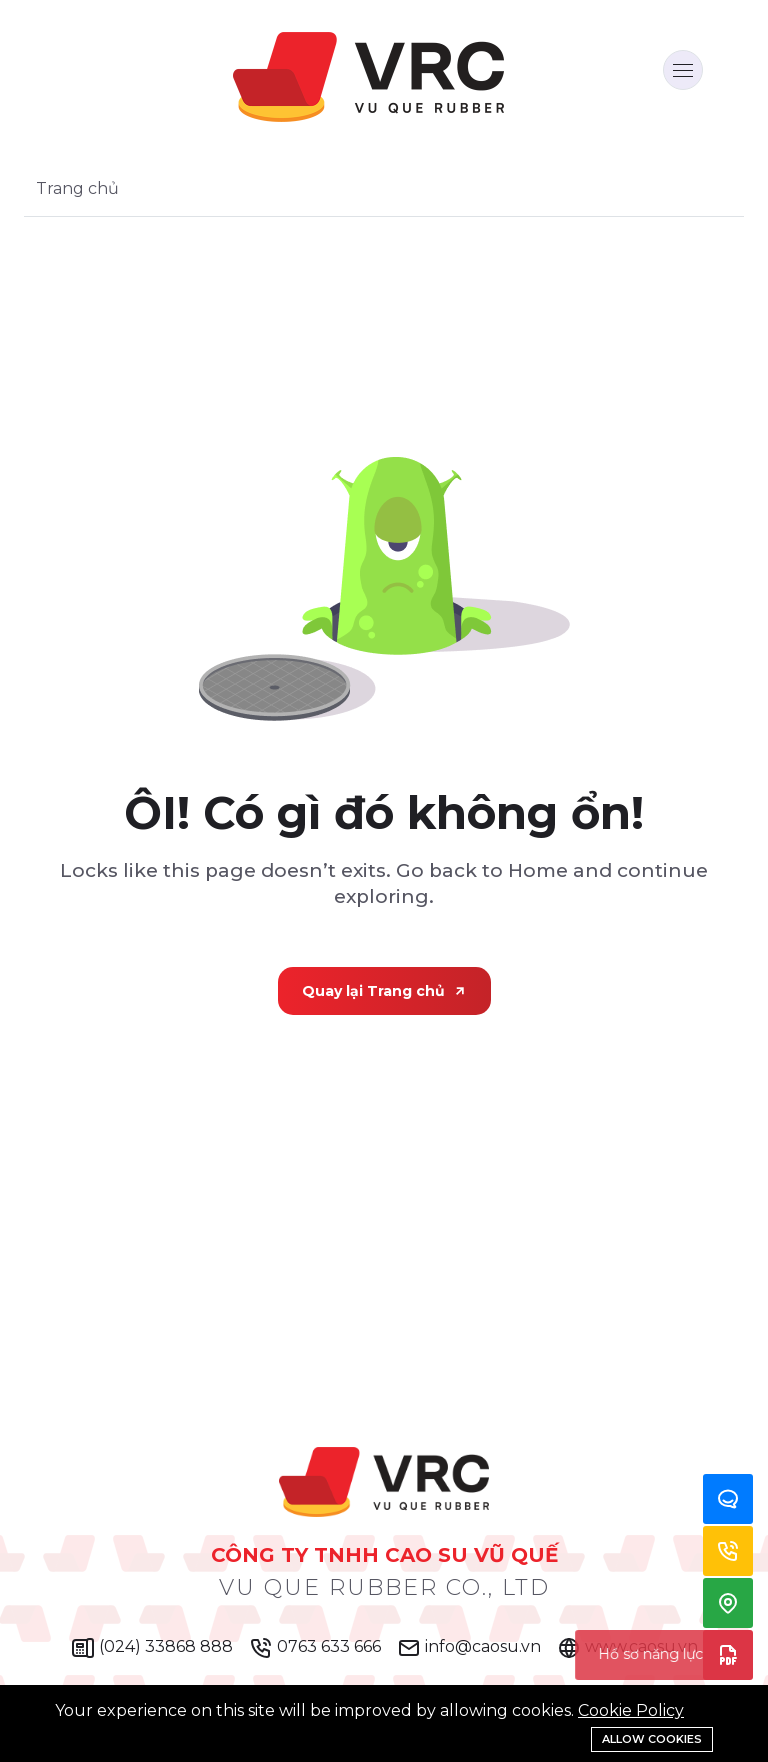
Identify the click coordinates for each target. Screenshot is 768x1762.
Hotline (728, 1551)
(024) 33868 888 (152, 1648)
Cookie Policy (631, 1710)
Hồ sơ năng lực (728, 1655)
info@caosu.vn (469, 1648)
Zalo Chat (728, 1499)
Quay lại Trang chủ (384, 991)
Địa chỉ (728, 1603)
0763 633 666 (315, 1648)
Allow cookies (652, 1739)
